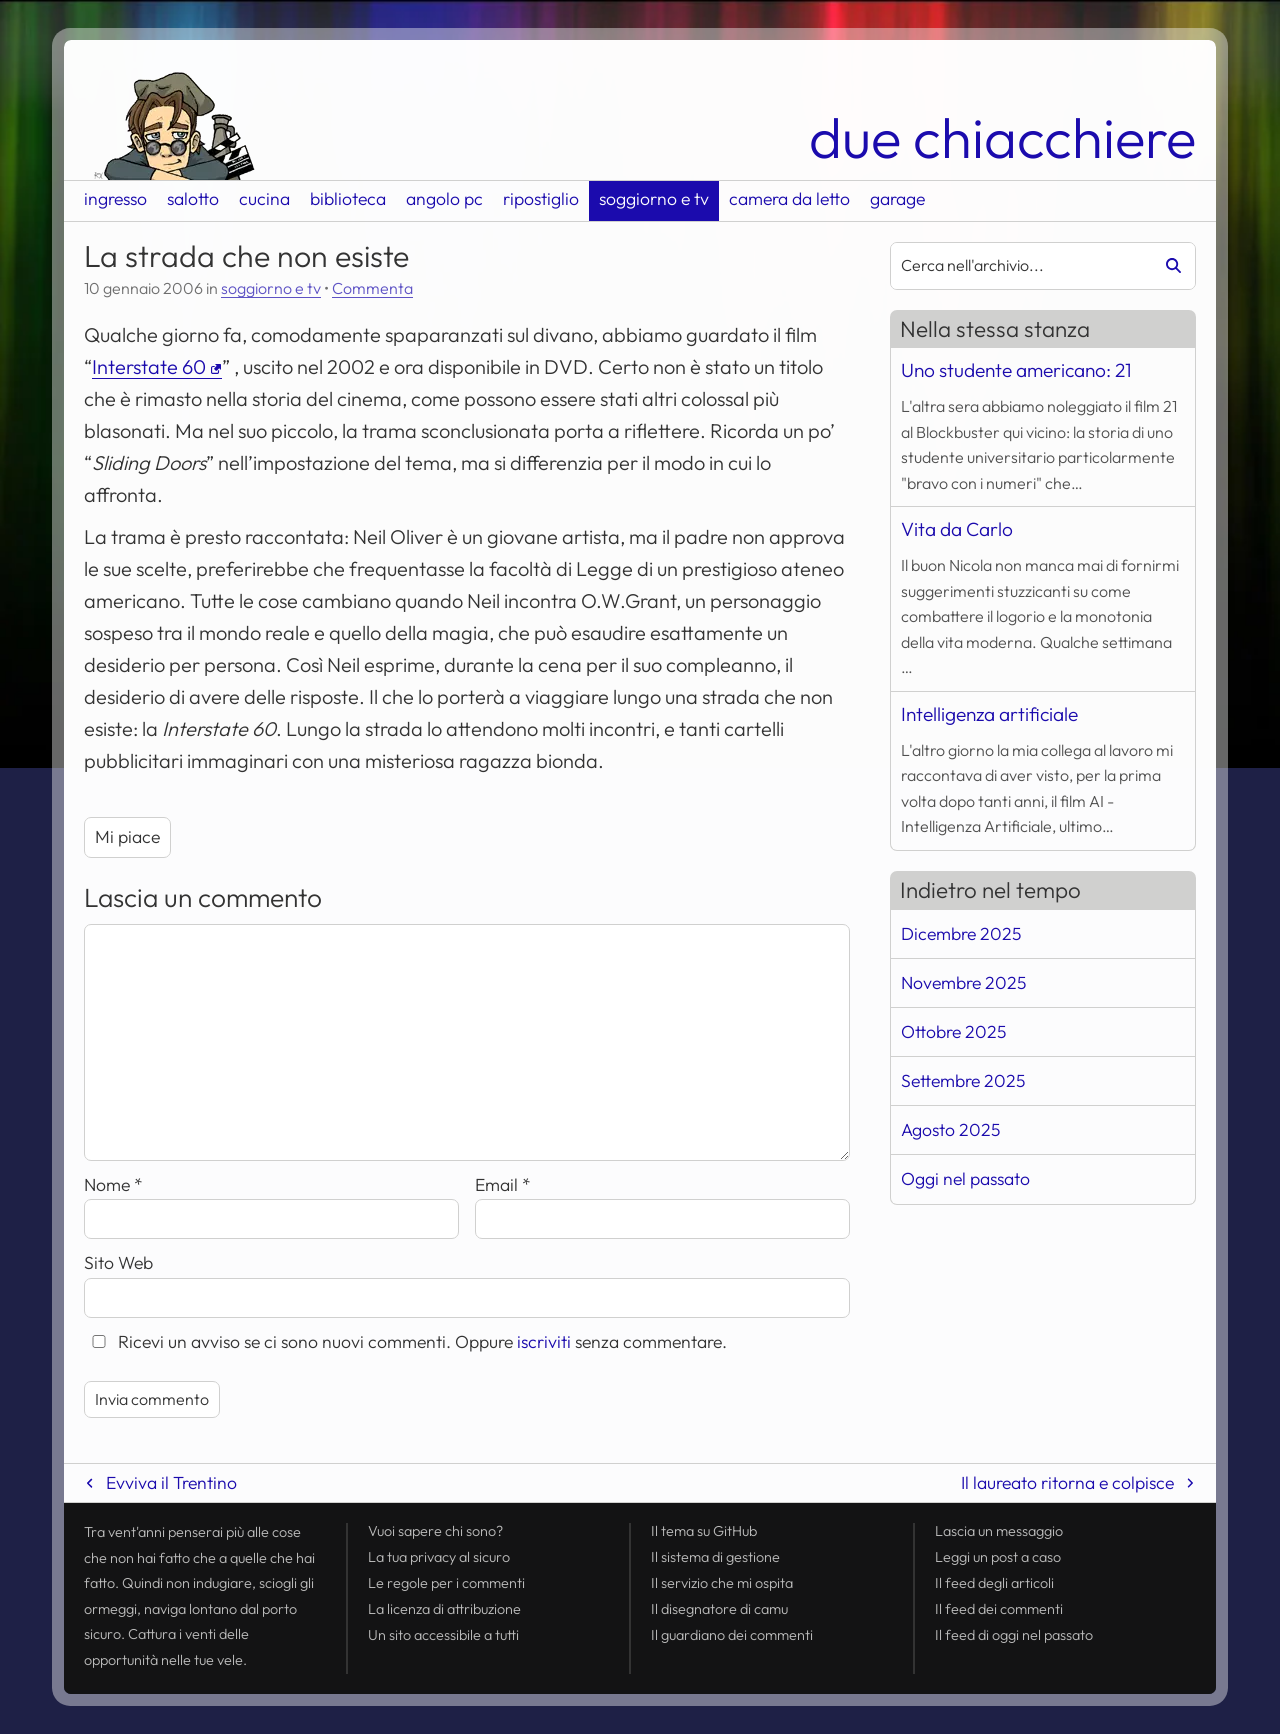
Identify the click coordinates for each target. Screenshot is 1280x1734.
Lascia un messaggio (999, 1531)
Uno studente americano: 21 (1016, 370)
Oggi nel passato (965, 1178)
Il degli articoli (994, 1583)
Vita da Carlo (957, 529)
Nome (113, 1184)
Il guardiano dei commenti (732, 1635)
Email (503, 1184)
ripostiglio (541, 198)
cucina (264, 198)
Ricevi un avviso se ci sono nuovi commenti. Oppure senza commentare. (405, 1341)
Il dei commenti (999, 1609)
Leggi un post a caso (998, 1557)
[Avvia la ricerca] (1166, 266)
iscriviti (544, 1341)
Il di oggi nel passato (1014, 1635)
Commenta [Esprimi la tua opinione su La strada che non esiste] (372, 288)
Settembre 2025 (963, 1080)
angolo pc (444, 198)
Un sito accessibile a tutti (443, 1635)
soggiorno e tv (654, 198)
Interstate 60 (149, 366)
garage (897, 198)
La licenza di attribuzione (444, 1609)
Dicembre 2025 (961, 933)
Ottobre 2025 (953, 1031)
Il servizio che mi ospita (722, 1583)
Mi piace (127, 836)
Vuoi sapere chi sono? (435, 1531)
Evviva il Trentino (171, 1482)
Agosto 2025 (950, 1129)
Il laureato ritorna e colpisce (1067, 1482)
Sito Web (118, 1262)
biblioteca (348, 198)
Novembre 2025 (963, 982)
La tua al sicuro (439, 1557)
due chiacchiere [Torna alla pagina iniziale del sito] (1002, 137)
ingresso (115, 198)
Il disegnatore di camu (719, 1609)
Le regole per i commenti (446, 1583)
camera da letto (789, 198)
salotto (193, 198)
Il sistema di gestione (715, 1557)
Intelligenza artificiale (989, 714)
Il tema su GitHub (704, 1531)
